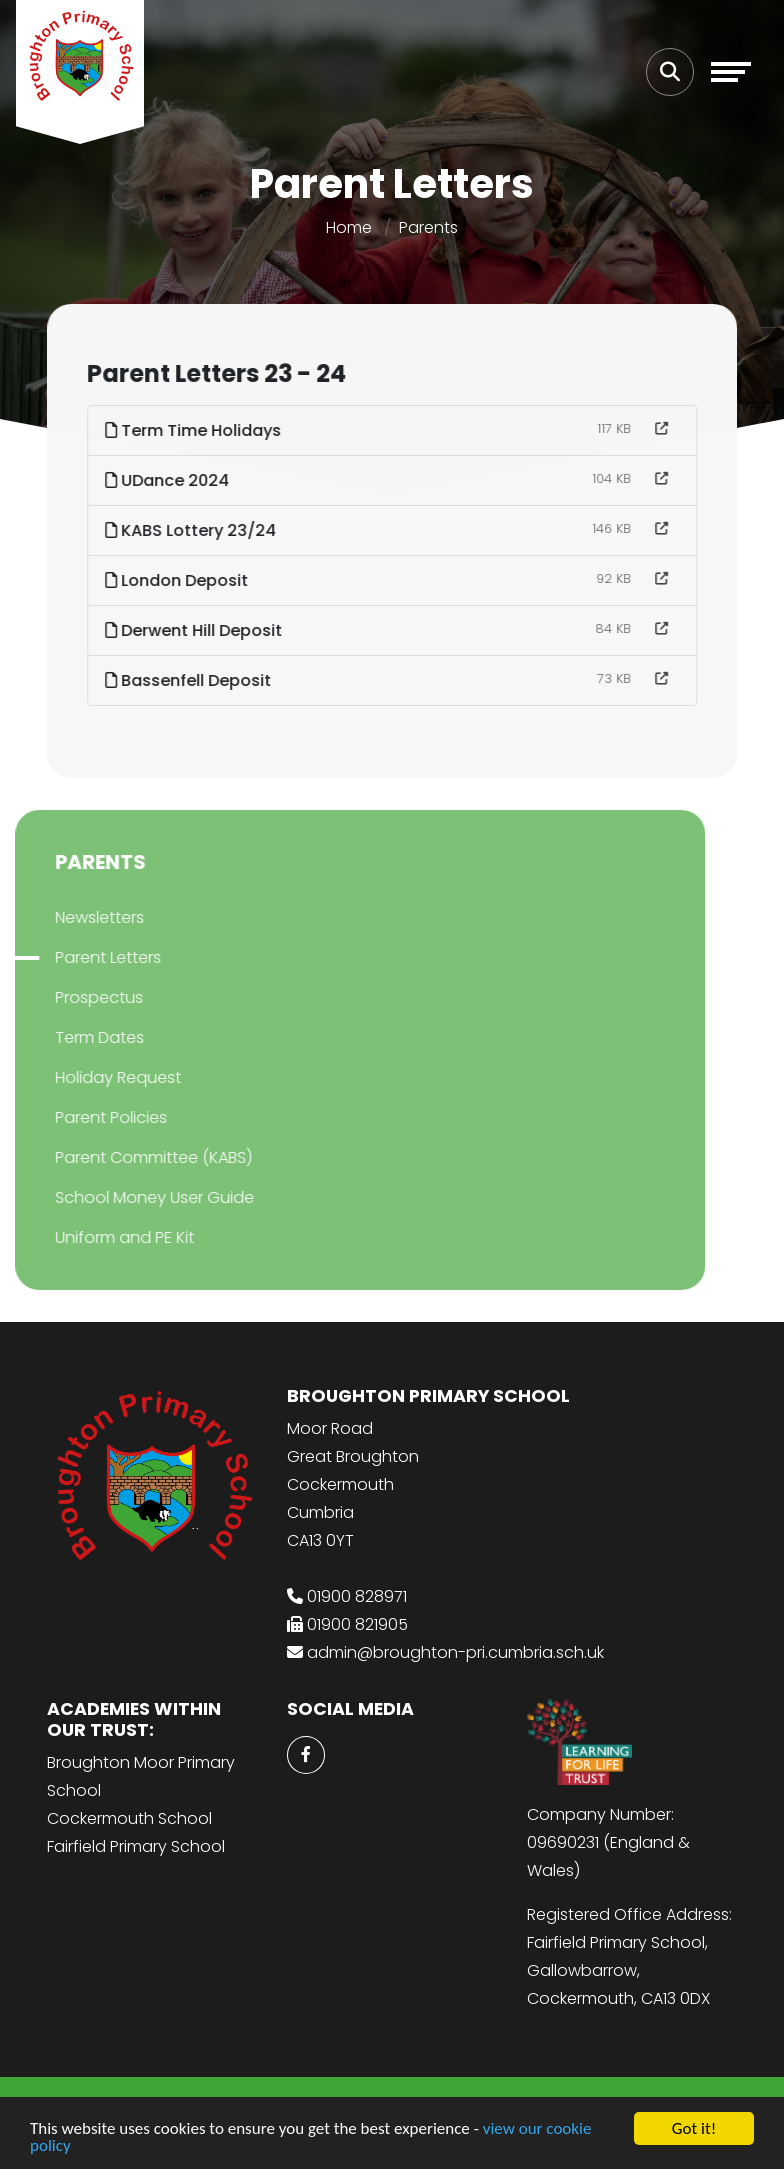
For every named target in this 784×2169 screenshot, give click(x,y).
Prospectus (72, 997)
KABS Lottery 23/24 (193, 530)
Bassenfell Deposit (191, 680)
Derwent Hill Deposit (196, 630)
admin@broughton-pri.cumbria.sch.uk (455, 1652)
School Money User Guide (127, 1197)
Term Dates (72, 1037)
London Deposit (179, 580)
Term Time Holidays (196, 430)
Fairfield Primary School (136, 1846)
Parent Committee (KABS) (126, 1157)
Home (349, 227)
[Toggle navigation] (731, 72)
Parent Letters (81, 957)
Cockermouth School (129, 1818)
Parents (428, 227)
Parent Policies (84, 1117)
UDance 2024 (170, 480)
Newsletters (72, 917)
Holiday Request (91, 1077)
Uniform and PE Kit (97, 1237)
